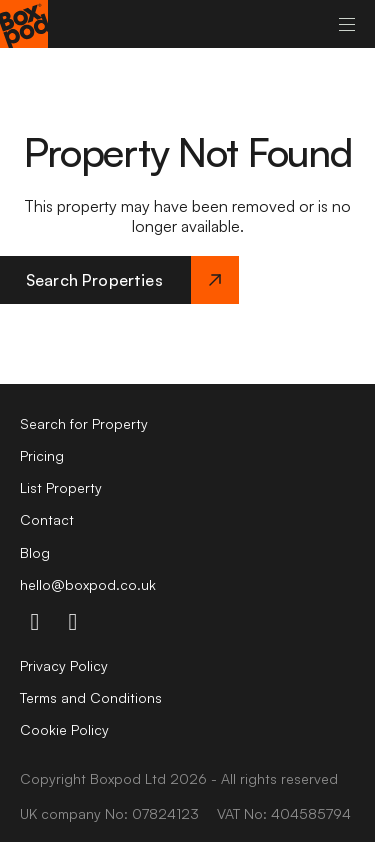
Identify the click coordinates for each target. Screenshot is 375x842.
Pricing (42, 455)
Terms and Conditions (91, 697)
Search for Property (84, 423)
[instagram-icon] (35, 621)
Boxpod (115, 778)
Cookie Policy (64, 729)
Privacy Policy (64, 665)
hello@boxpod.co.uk (88, 584)
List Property (61, 487)
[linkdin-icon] (73, 621)
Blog (35, 552)
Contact (47, 519)
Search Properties (132, 280)
